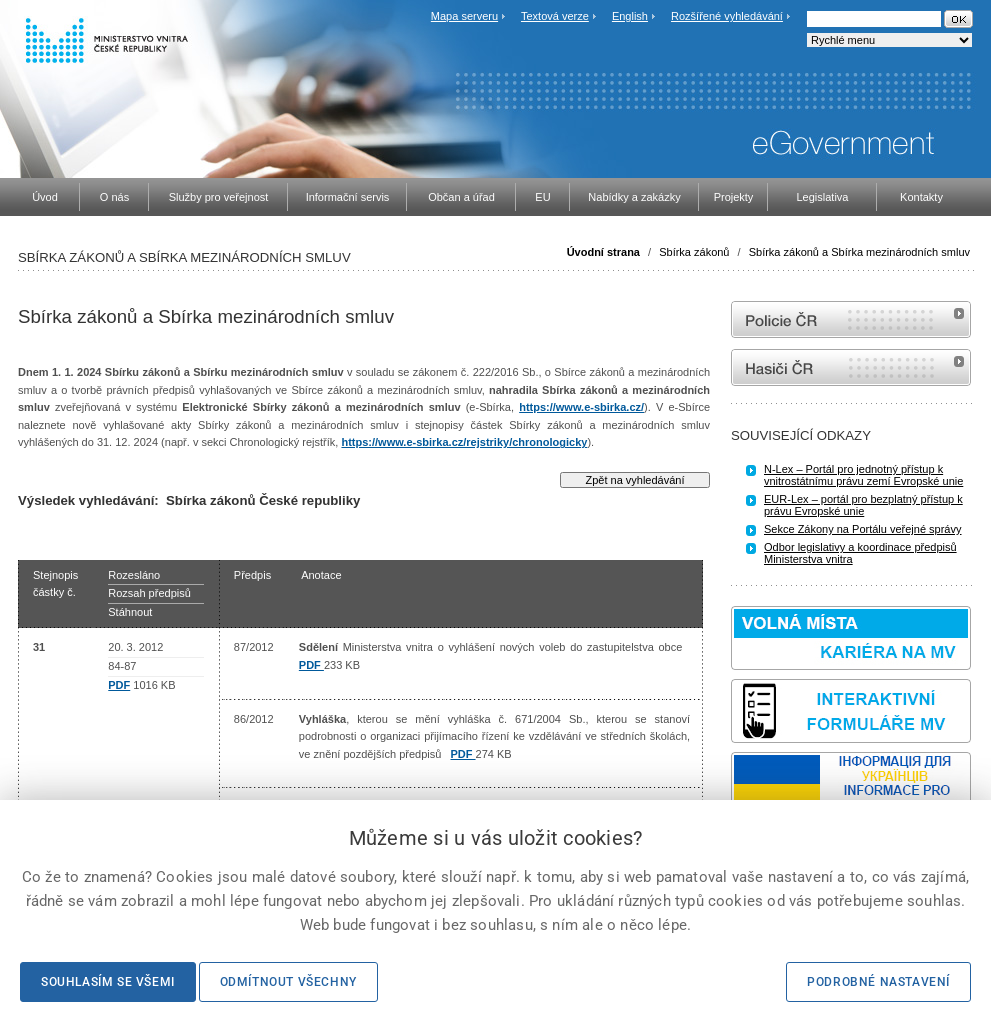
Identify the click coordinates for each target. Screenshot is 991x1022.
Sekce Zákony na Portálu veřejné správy (863, 529)
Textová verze (555, 16)
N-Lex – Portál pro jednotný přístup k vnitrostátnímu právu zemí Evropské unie (863, 475)
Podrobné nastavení (878, 982)
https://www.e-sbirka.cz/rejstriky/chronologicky (464, 442)
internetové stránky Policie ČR (851, 319)
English (630, 16)
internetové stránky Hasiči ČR (851, 367)
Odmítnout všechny (288, 982)
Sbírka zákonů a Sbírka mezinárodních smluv (859, 252)
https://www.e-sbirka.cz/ (581, 407)
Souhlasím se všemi (108, 982)
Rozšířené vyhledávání (727, 16)
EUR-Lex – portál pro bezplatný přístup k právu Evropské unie (863, 505)
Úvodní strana (603, 252)
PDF (119, 685)
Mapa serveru (464, 16)
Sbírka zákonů (694, 252)
